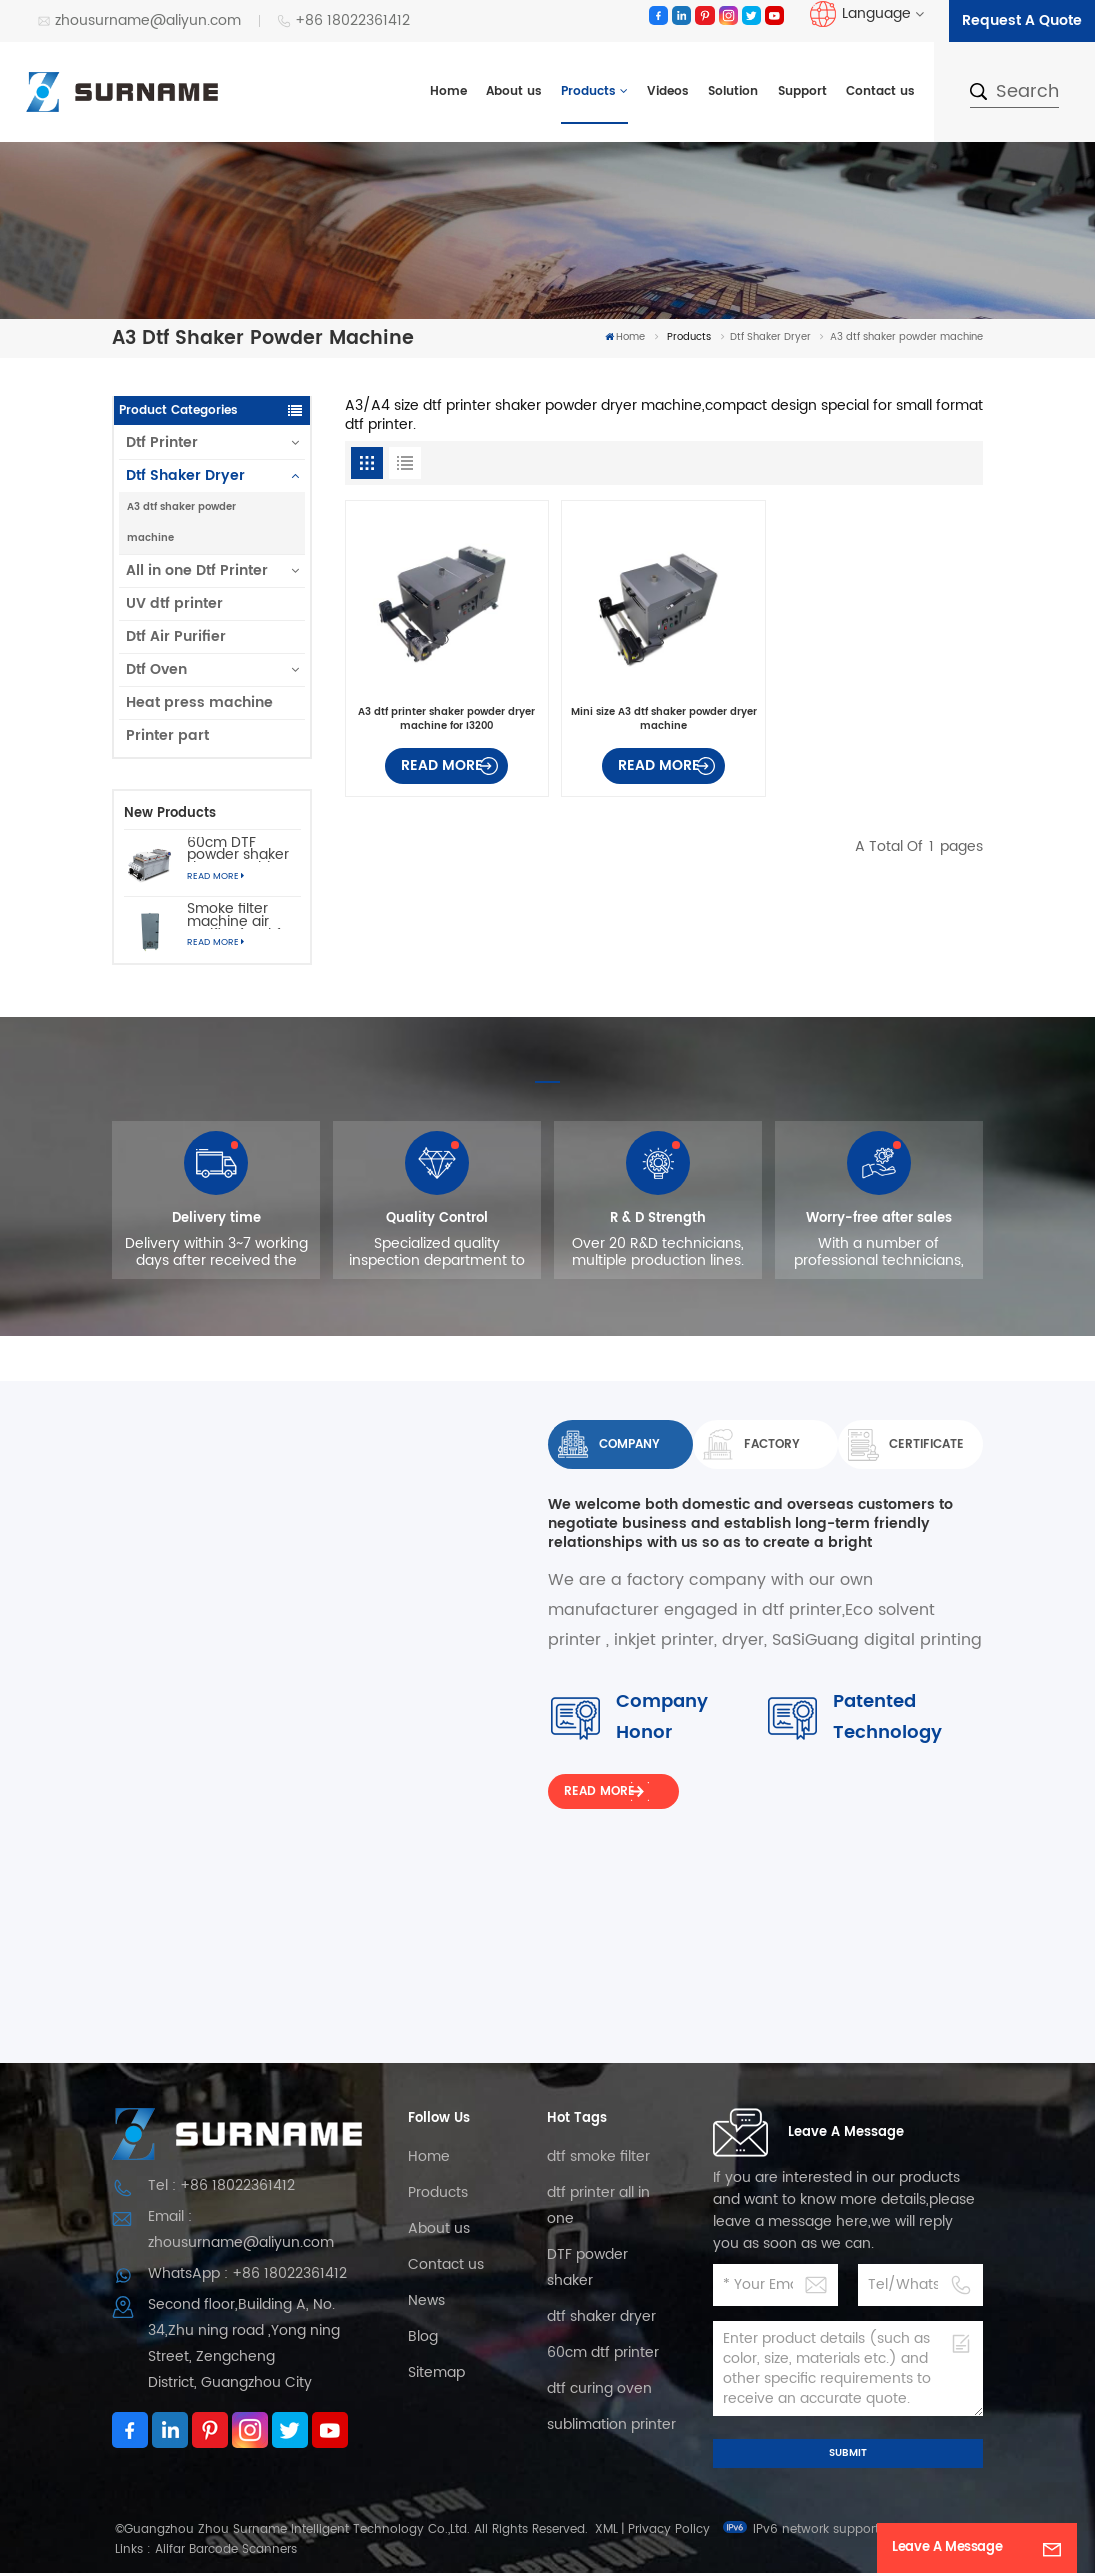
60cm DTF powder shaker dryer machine (238, 850)
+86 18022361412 (343, 21)
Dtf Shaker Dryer (770, 337)
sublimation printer (611, 2424)
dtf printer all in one (598, 2205)
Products (588, 91)
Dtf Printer (162, 442)
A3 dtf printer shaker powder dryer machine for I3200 (446, 719)
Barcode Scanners (243, 2549)
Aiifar (170, 2549)
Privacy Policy (669, 2529)
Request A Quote (1022, 20)
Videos (668, 91)
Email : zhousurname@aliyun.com (241, 2229)
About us (514, 91)
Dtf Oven (156, 669)
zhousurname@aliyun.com (139, 21)
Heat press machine (199, 702)
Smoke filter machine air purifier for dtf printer (234, 916)
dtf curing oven (599, 2388)
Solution (733, 91)
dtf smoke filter (598, 2156)
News (426, 2300)
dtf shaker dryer (601, 2316)
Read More (216, 876)
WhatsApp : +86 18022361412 (247, 2273)
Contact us (880, 91)
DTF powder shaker (587, 2267)
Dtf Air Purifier (176, 636)
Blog (423, 2336)
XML (606, 2529)
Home (448, 91)
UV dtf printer (174, 603)
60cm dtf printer (603, 2352)
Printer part (167, 735)
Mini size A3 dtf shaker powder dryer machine (664, 719)
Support (802, 91)
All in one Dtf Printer (197, 570)
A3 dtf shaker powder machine (181, 522)
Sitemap (436, 2372)
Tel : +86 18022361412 (221, 2185)
